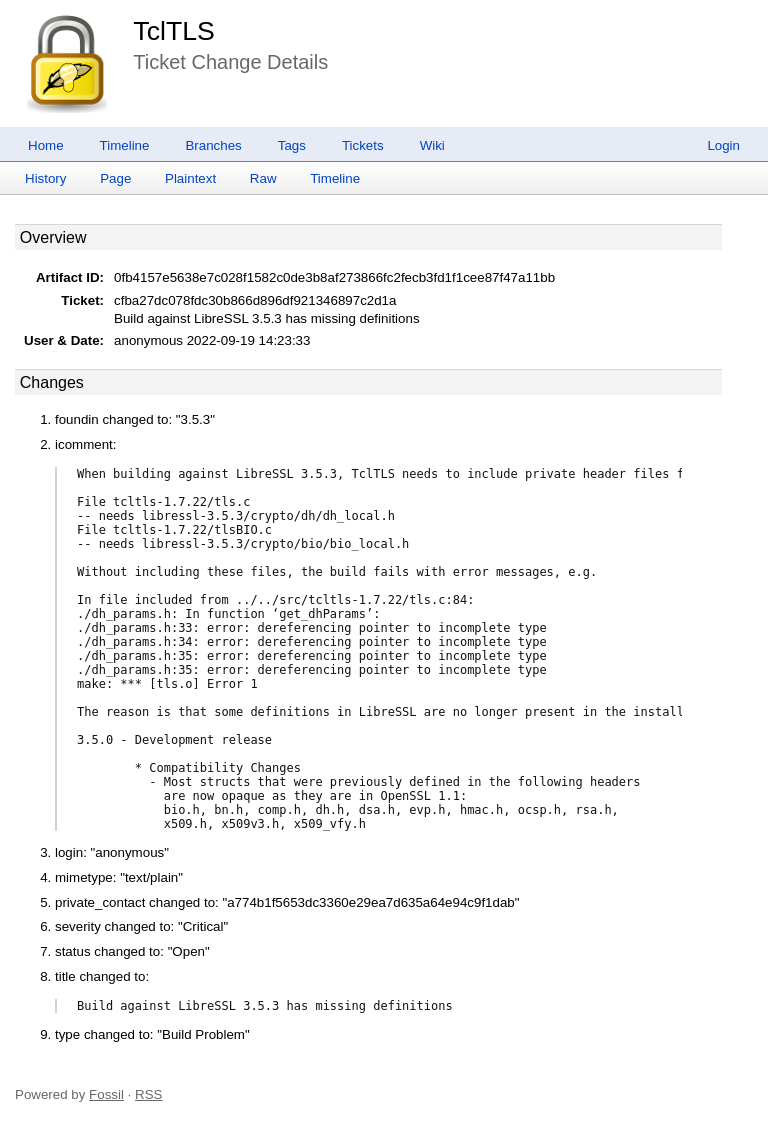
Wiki (432, 145)
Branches (213, 145)
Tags (292, 145)
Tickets (363, 145)
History (45, 178)
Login (723, 145)
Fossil (106, 1094)
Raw (263, 178)
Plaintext (190, 178)
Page (115, 178)
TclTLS (173, 31)
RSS (148, 1094)
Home (46, 145)
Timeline (125, 145)
